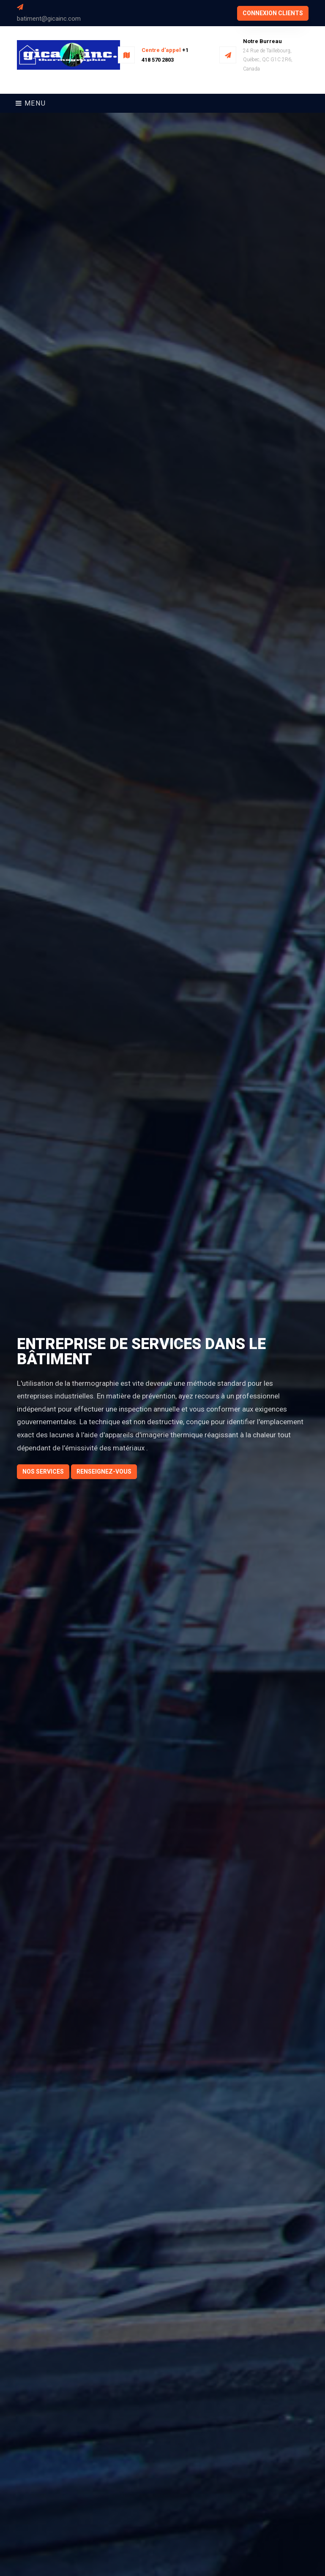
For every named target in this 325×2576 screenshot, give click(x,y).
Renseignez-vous (103, 1471)
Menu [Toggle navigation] (31, 103)
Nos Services (43, 1471)
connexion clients (273, 13)
